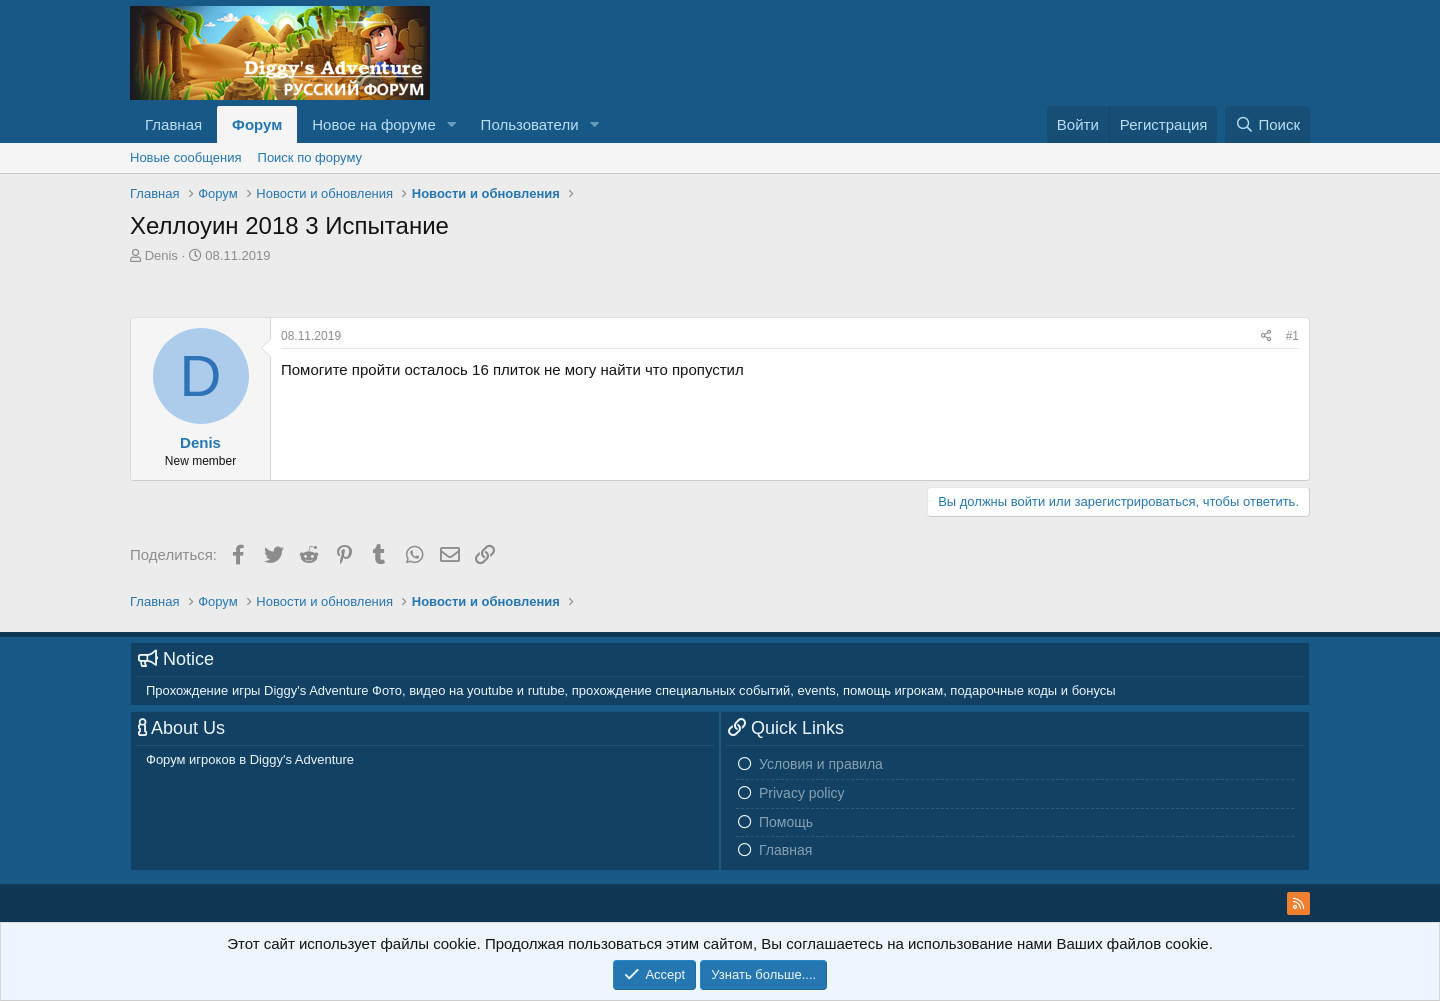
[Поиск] (1267, 124)
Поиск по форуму (310, 157)
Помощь (786, 822)
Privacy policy (802, 793)
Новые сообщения (186, 157)
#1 (1292, 336)
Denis (161, 255)
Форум (257, 124)
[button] (452, 124)
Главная (173, 124)
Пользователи (530, 124)
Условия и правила (821, 764)
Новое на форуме (373, 124)
